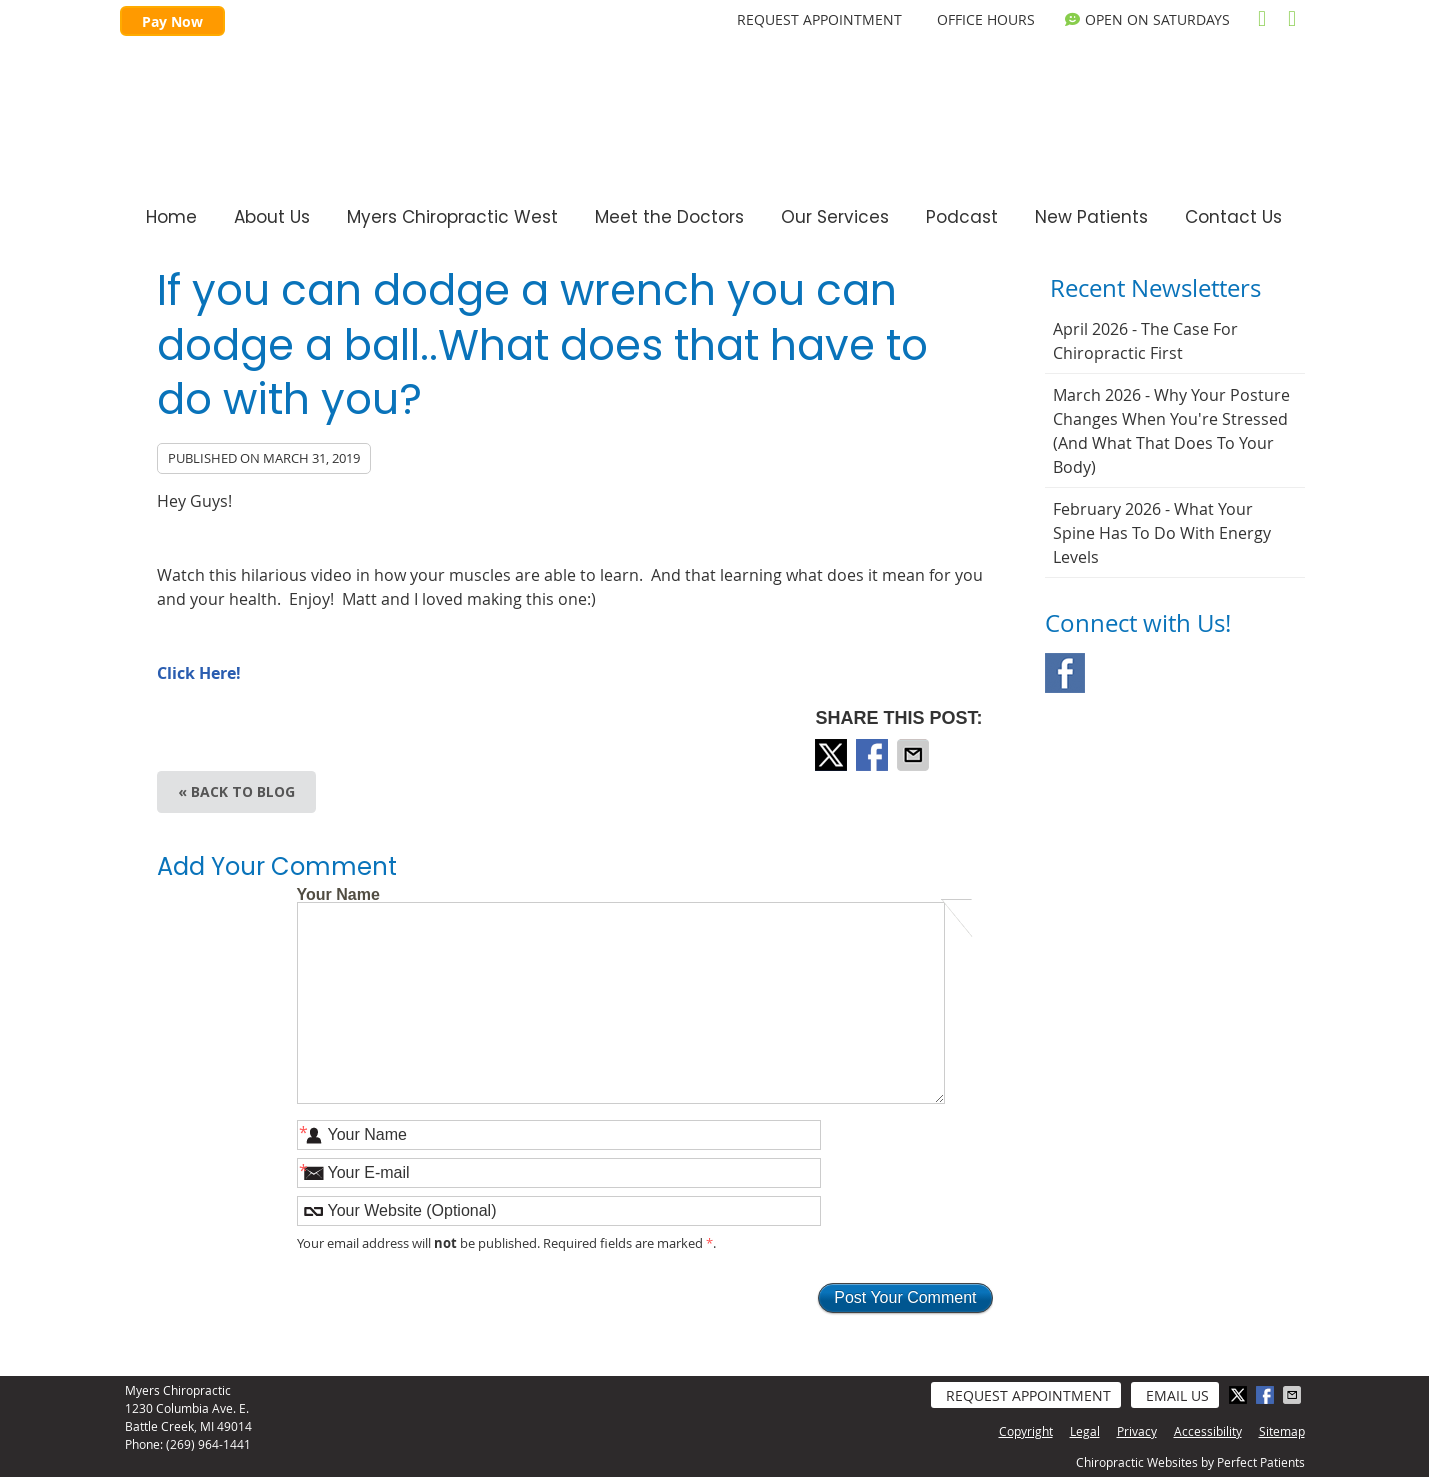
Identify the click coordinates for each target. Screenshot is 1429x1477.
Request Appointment (1028, 1395)
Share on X (833, 755)
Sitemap (1282, 1431)
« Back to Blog (236, 791)
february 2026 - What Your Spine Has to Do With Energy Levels (1162, 533)
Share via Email (915, 755)
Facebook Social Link (1065, 673)
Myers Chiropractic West (452, 217)
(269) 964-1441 (208, 1444)
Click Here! (199, 673)
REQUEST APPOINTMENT (819, 19)
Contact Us (1233, 217)
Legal (1085, 1431)
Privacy (1137, 1431)
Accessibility (1208, 1431)
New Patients (1091, 217)
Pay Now (172, 21)
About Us (272, 217)
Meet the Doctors (669, 217)
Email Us (1177, 1395)
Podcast (962, 217)
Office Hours (986, 19)
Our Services (835, 217)
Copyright (1026, 1431)
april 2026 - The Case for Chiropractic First (1145, 341)
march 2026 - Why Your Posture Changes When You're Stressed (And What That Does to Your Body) (1171, 431)
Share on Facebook (874, 755)
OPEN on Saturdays (1147, 19)
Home (171, 217)
